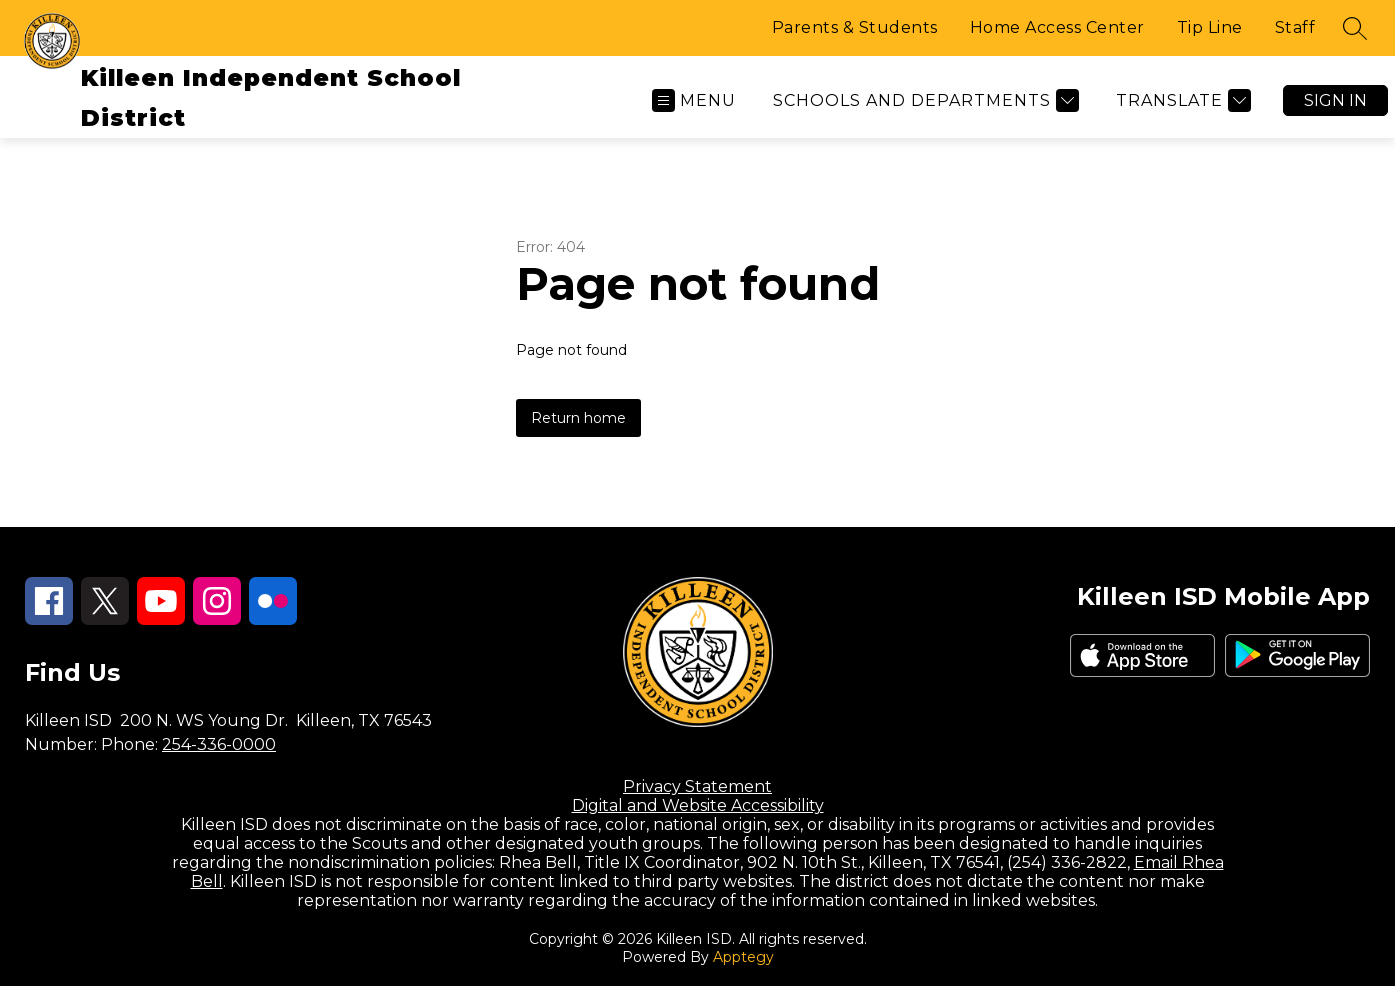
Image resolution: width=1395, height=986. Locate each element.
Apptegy (743, 957)
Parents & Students (855, 27)
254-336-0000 (219, 744)
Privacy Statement (697, 786)
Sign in (1335, 100)
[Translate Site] (1181, 100)
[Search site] (1355, 28)
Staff (1295, 27)
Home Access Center (1057, 27)
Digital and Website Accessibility (698, 805)
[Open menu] (694, 100)
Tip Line (1210, 27)
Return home (578, 418)
